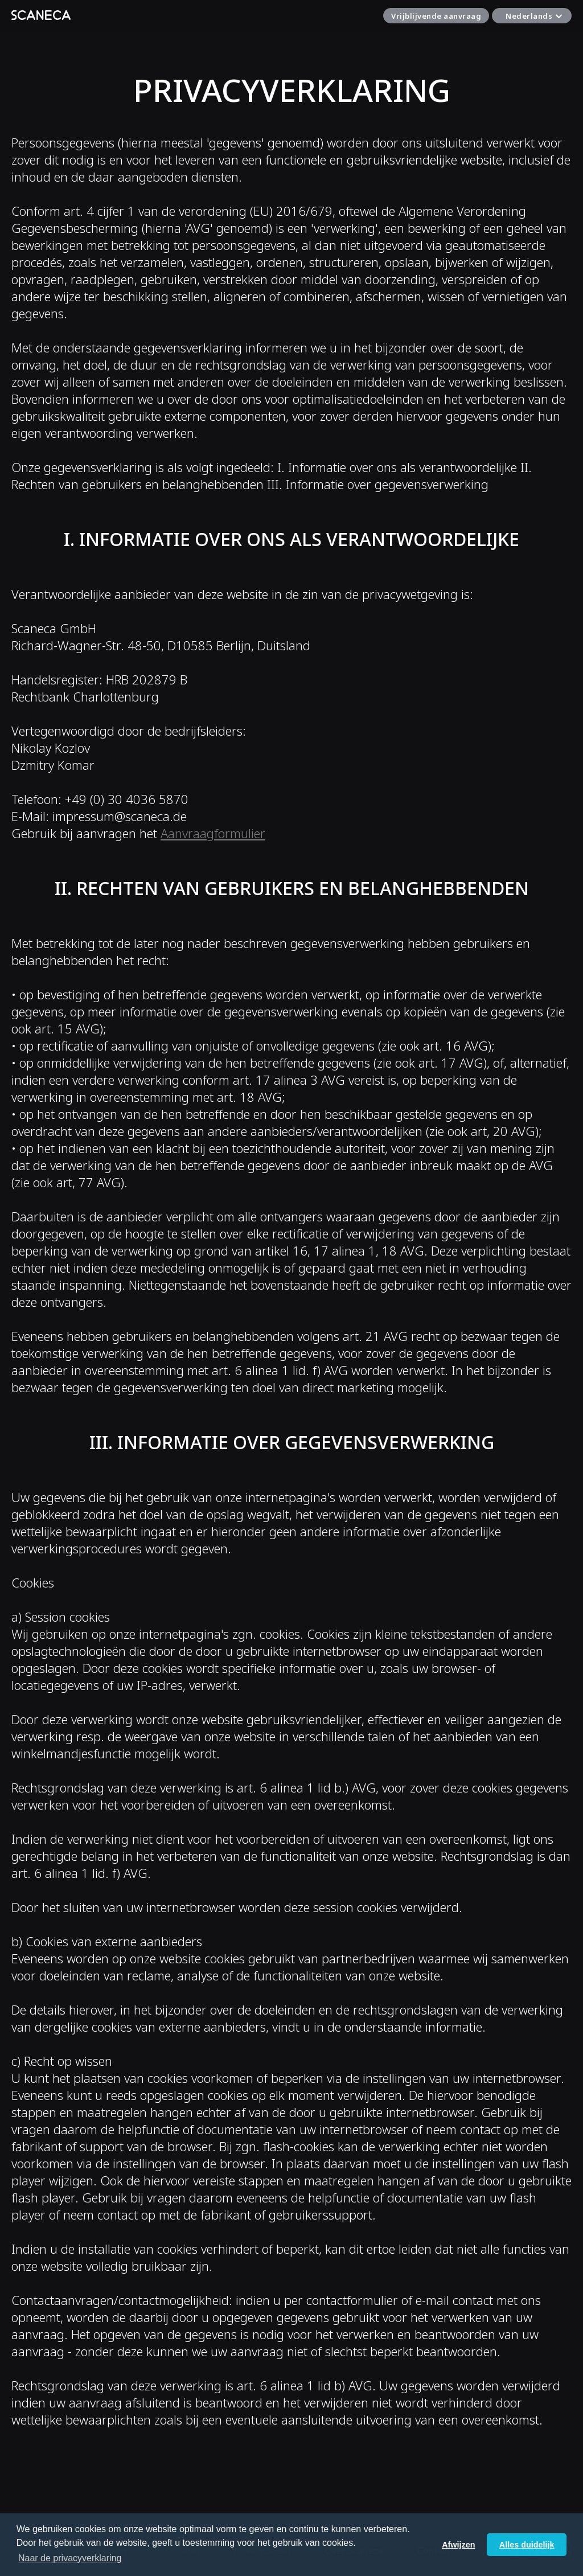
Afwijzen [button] (458, 2544)
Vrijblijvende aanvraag (436, 16)
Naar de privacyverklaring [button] (69, 2558)
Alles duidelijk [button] (527, 2544)
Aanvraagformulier (213, 833)
